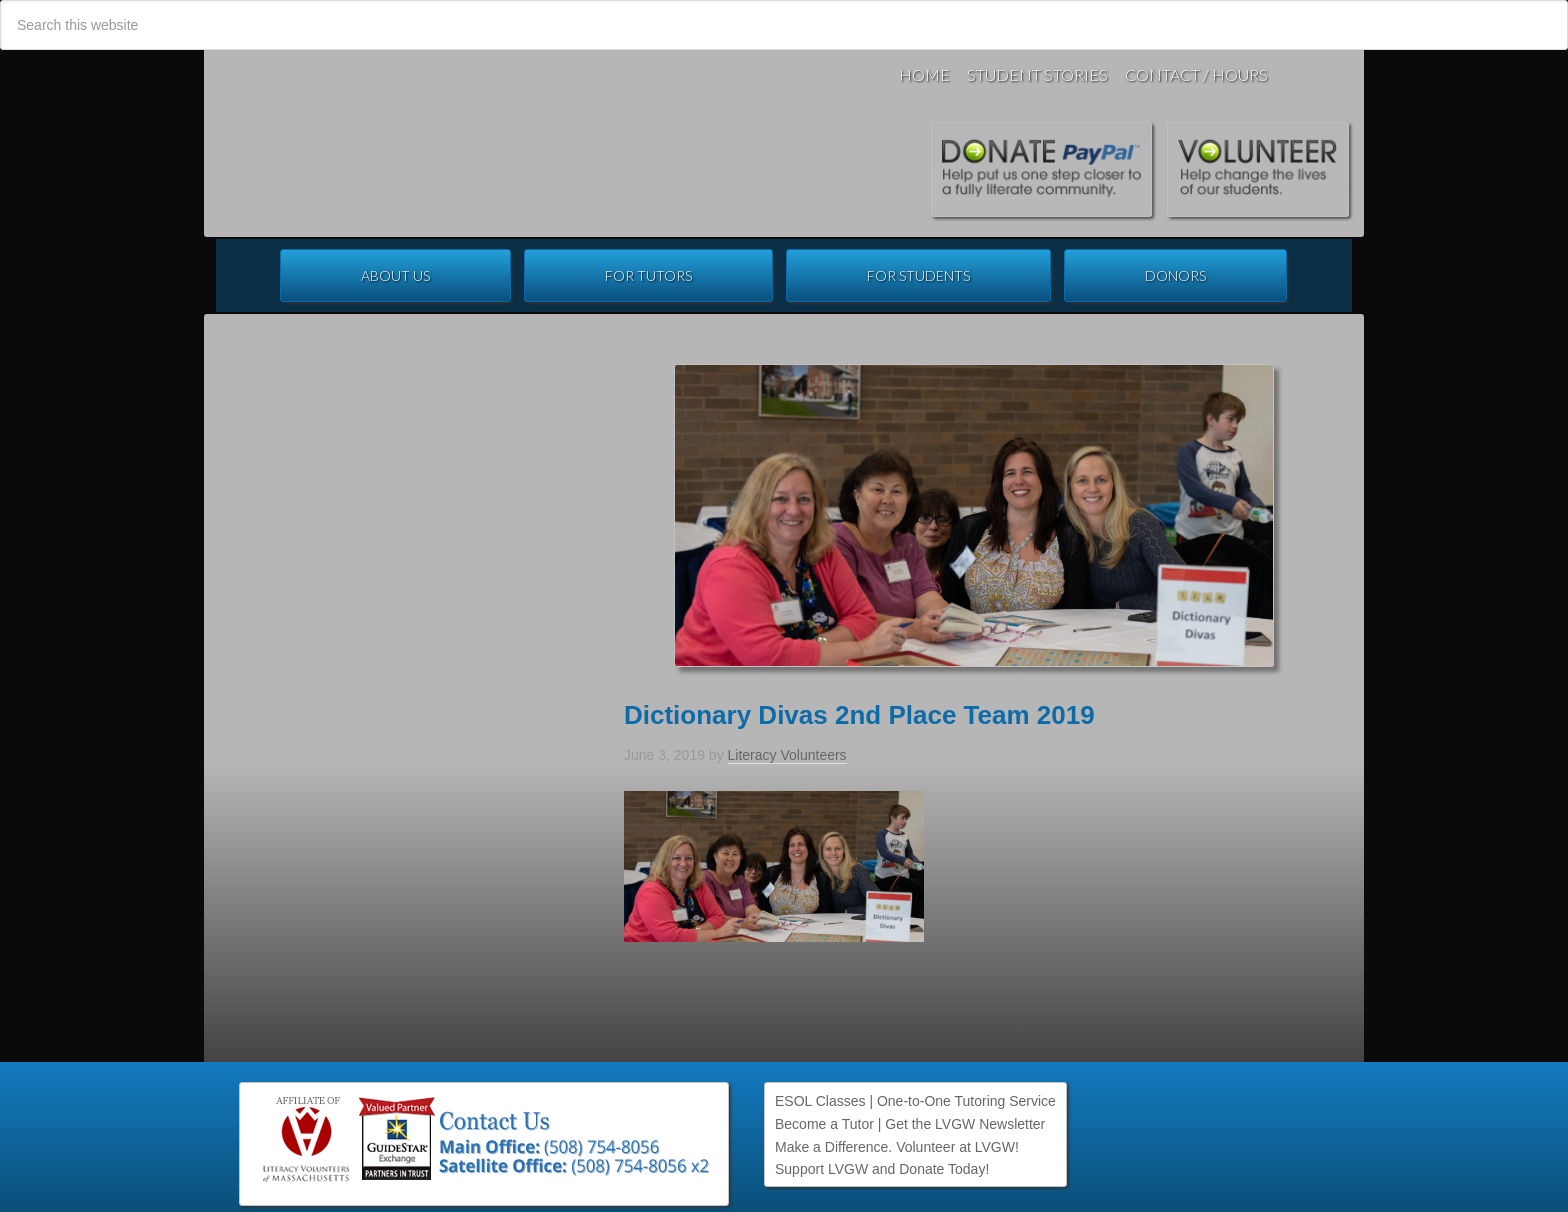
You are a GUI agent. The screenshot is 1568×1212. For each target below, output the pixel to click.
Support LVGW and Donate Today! (882, 1169)
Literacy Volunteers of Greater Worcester (507, 142)
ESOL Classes (820, 1101)
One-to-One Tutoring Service (966, 1101)
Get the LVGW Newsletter (965, 1124)
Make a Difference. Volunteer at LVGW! (897, 1147)
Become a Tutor (824, 1124)
